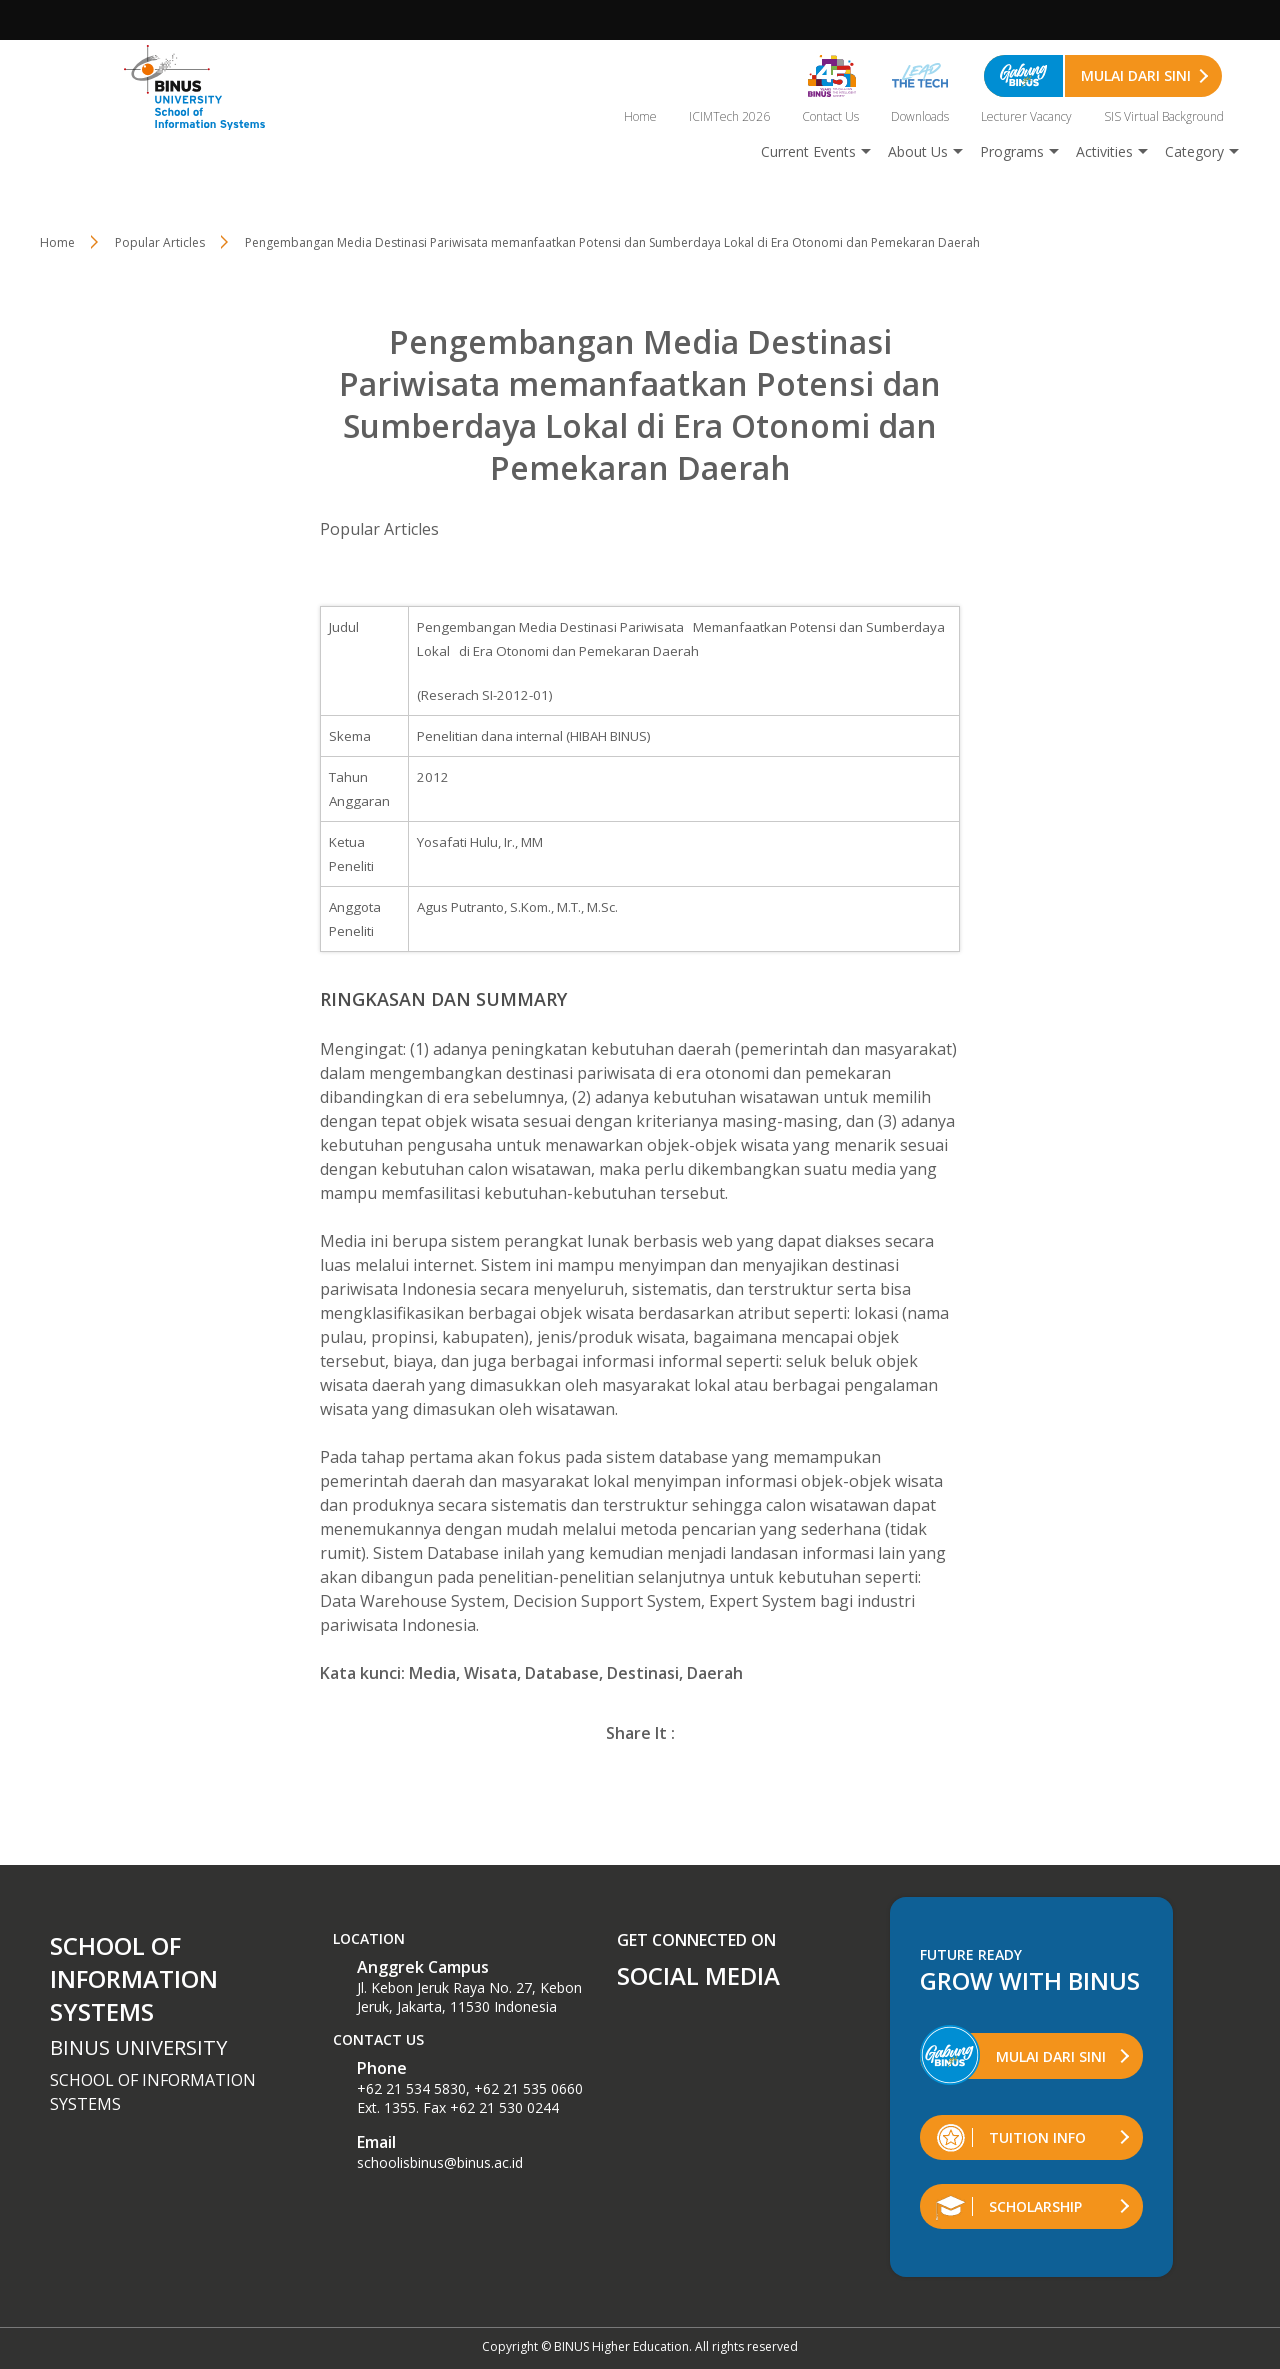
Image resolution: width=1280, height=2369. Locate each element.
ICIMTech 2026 (729, 116)
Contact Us (830, 116)
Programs (1012, 151)
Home (640, 116)
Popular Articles (379, 529)
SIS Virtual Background (1164, 116)
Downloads (920, 116)
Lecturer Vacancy (1026, 116)
